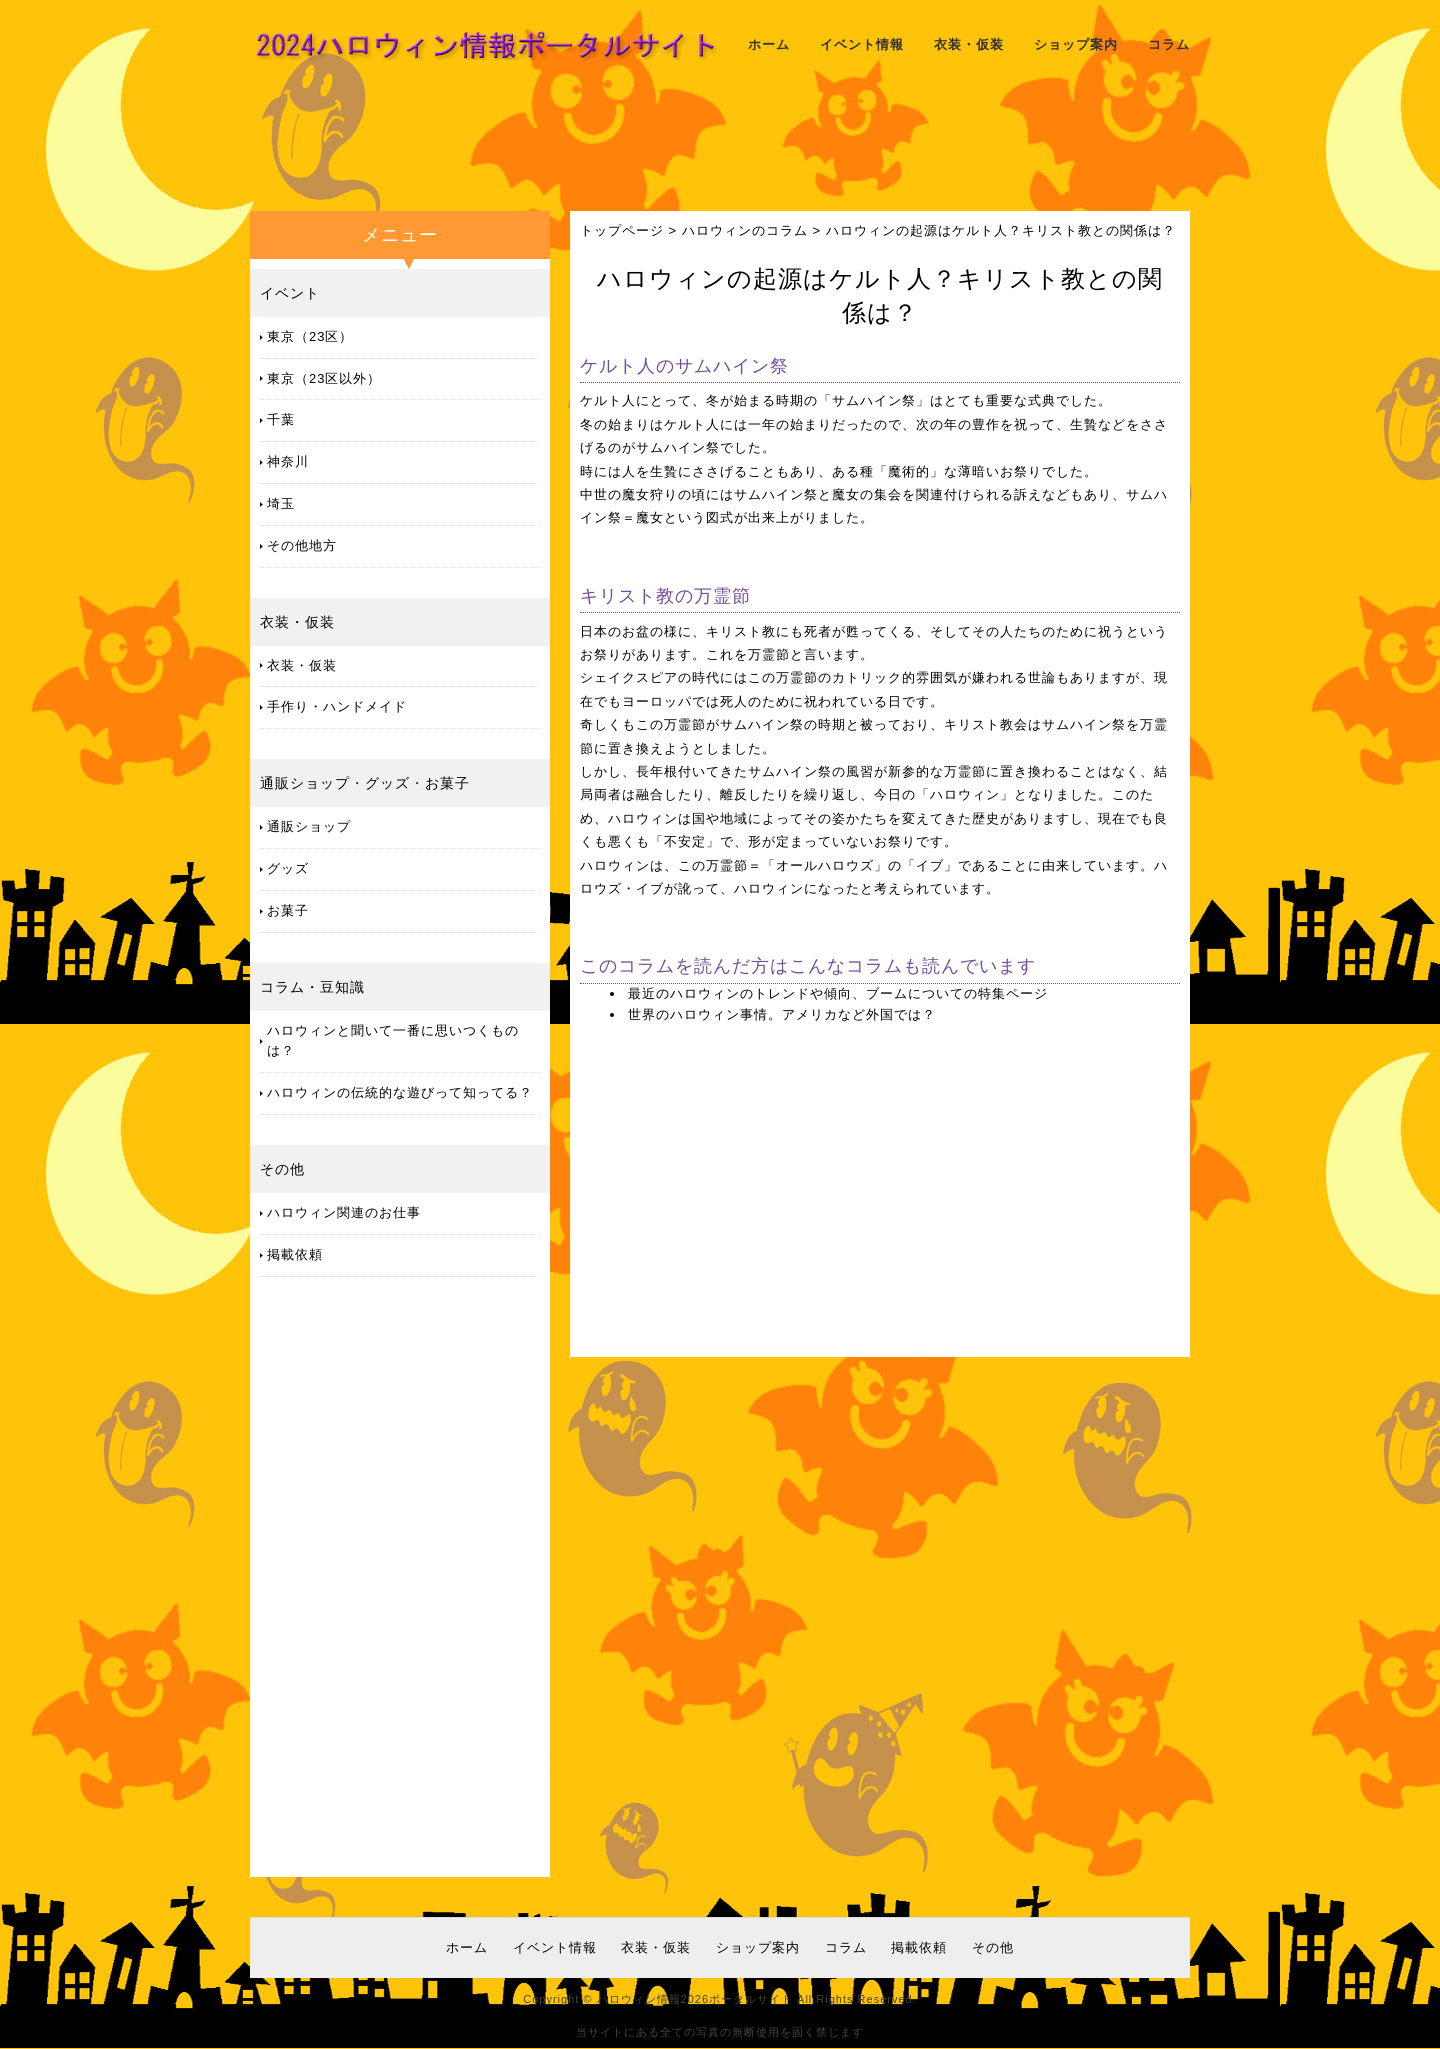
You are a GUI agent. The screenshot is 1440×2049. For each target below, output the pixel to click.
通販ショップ (305, 783)
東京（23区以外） (324, 378)
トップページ (622, 230)
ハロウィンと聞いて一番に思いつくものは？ (393, 1041)
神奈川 (288, 461)
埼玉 (281, 503)
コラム (1169, 44)
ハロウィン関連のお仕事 (344, 1212)
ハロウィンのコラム (745, 230)
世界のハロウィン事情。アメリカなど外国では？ (782, 1014)
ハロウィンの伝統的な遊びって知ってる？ (400, 1092)
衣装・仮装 (969, 44)
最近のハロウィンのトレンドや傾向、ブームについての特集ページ (838, 993)
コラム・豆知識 (312, 987)
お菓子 (447, 783)
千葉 (281, 419)
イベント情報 (862, 44)
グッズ (387, 783)
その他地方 (302, 545)
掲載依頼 (295, 1254)
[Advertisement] (720, 145)
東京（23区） (310, 336)
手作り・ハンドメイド (337, 706)
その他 (282, 1169)
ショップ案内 (1076, 44)
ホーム (769, 44)
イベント (290, 293)
